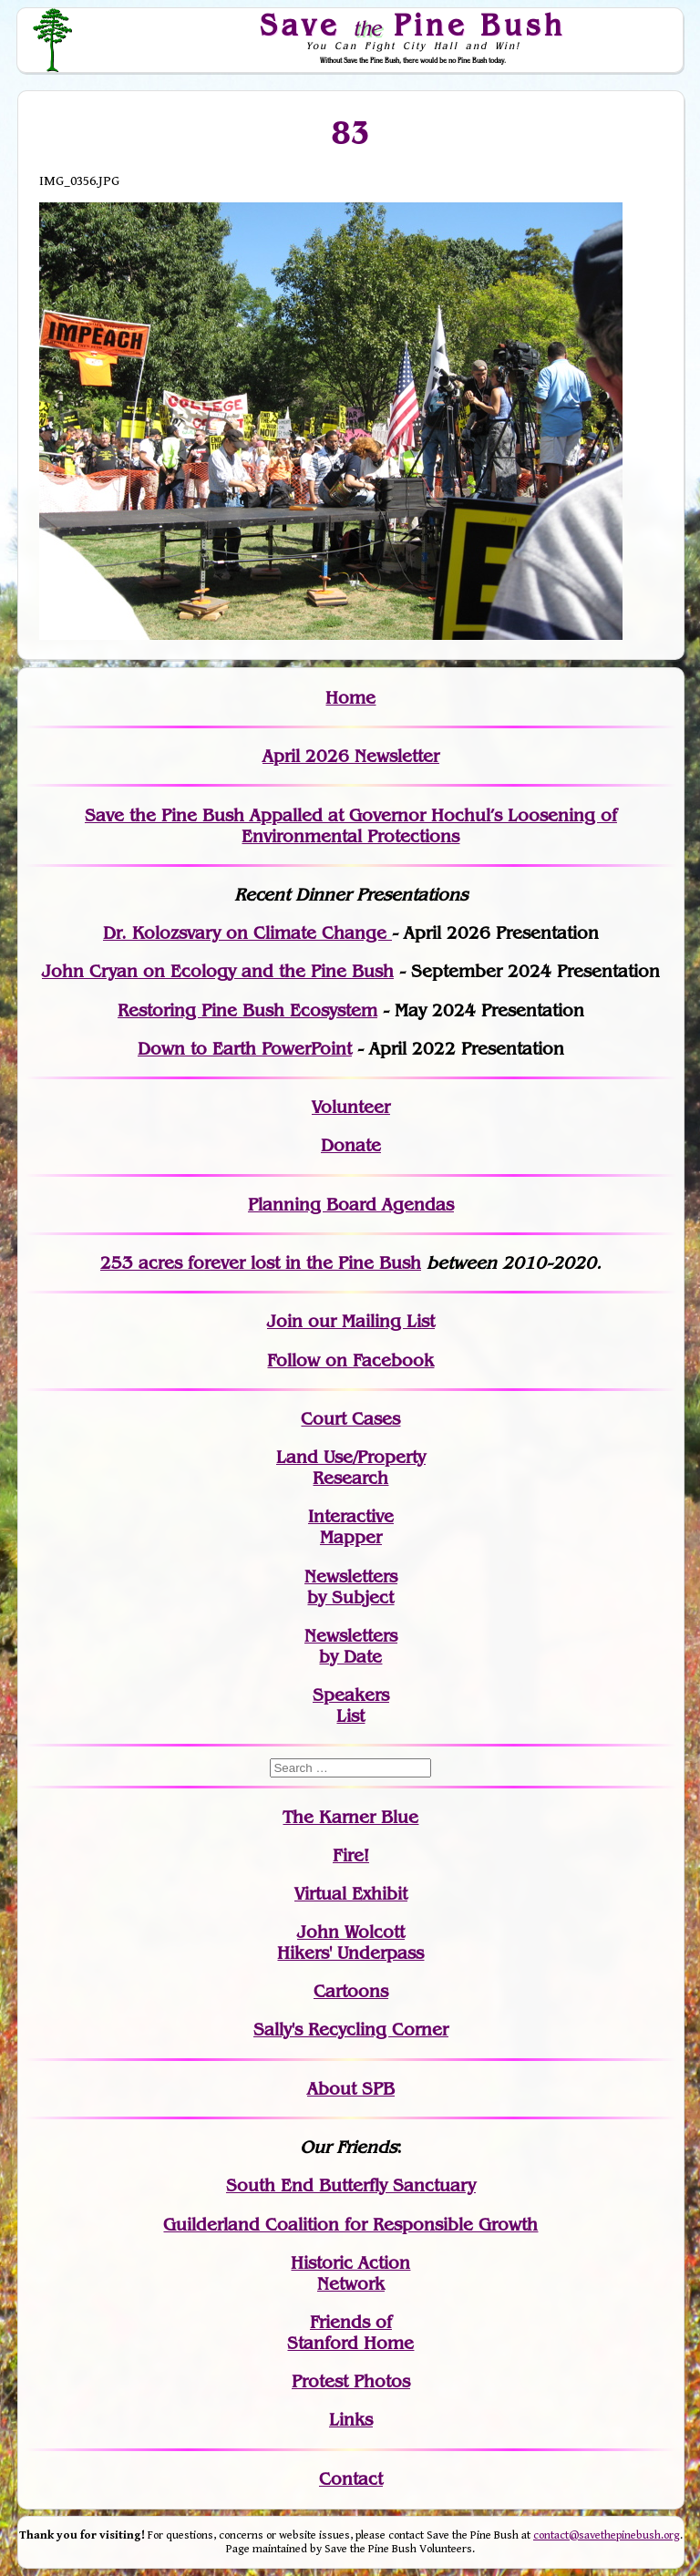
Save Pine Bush (414, 24)
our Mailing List (369, 1321)
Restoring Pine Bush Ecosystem (247, 1010)
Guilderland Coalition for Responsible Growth (350, 2224)
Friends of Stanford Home (350, 2333)
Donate (351, 1145)
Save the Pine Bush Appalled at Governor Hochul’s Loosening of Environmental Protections (351, 826)
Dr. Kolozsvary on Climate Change (247, 932)
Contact (351, 2478)
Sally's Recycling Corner (350, 2029)
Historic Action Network (350, 2273)
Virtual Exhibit (350, 1893)
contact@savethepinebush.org (606, 2535)
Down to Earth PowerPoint (245, 1048)
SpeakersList (351, 1705)
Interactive (351, 1516)
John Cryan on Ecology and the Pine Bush (218, 971)
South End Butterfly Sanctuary (351, 2185)
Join (285, 1321)
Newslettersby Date (350, 1646)
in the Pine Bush (316, 1262)
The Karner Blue (350, 1817)
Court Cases (350, 1418)
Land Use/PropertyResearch (351, 1468)
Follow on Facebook (350, 1360)
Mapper (351, 1537)
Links (351, 2419)
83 (350, 133)
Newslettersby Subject (350, 1587)
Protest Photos (351, 2381)
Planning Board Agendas (351, 1204)
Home (350, 697)
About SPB (351, 2088)
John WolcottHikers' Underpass (350, 1942)
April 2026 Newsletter (350, 756)
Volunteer (351, 1107)
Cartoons (351, 1991)
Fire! (351, 1855)
